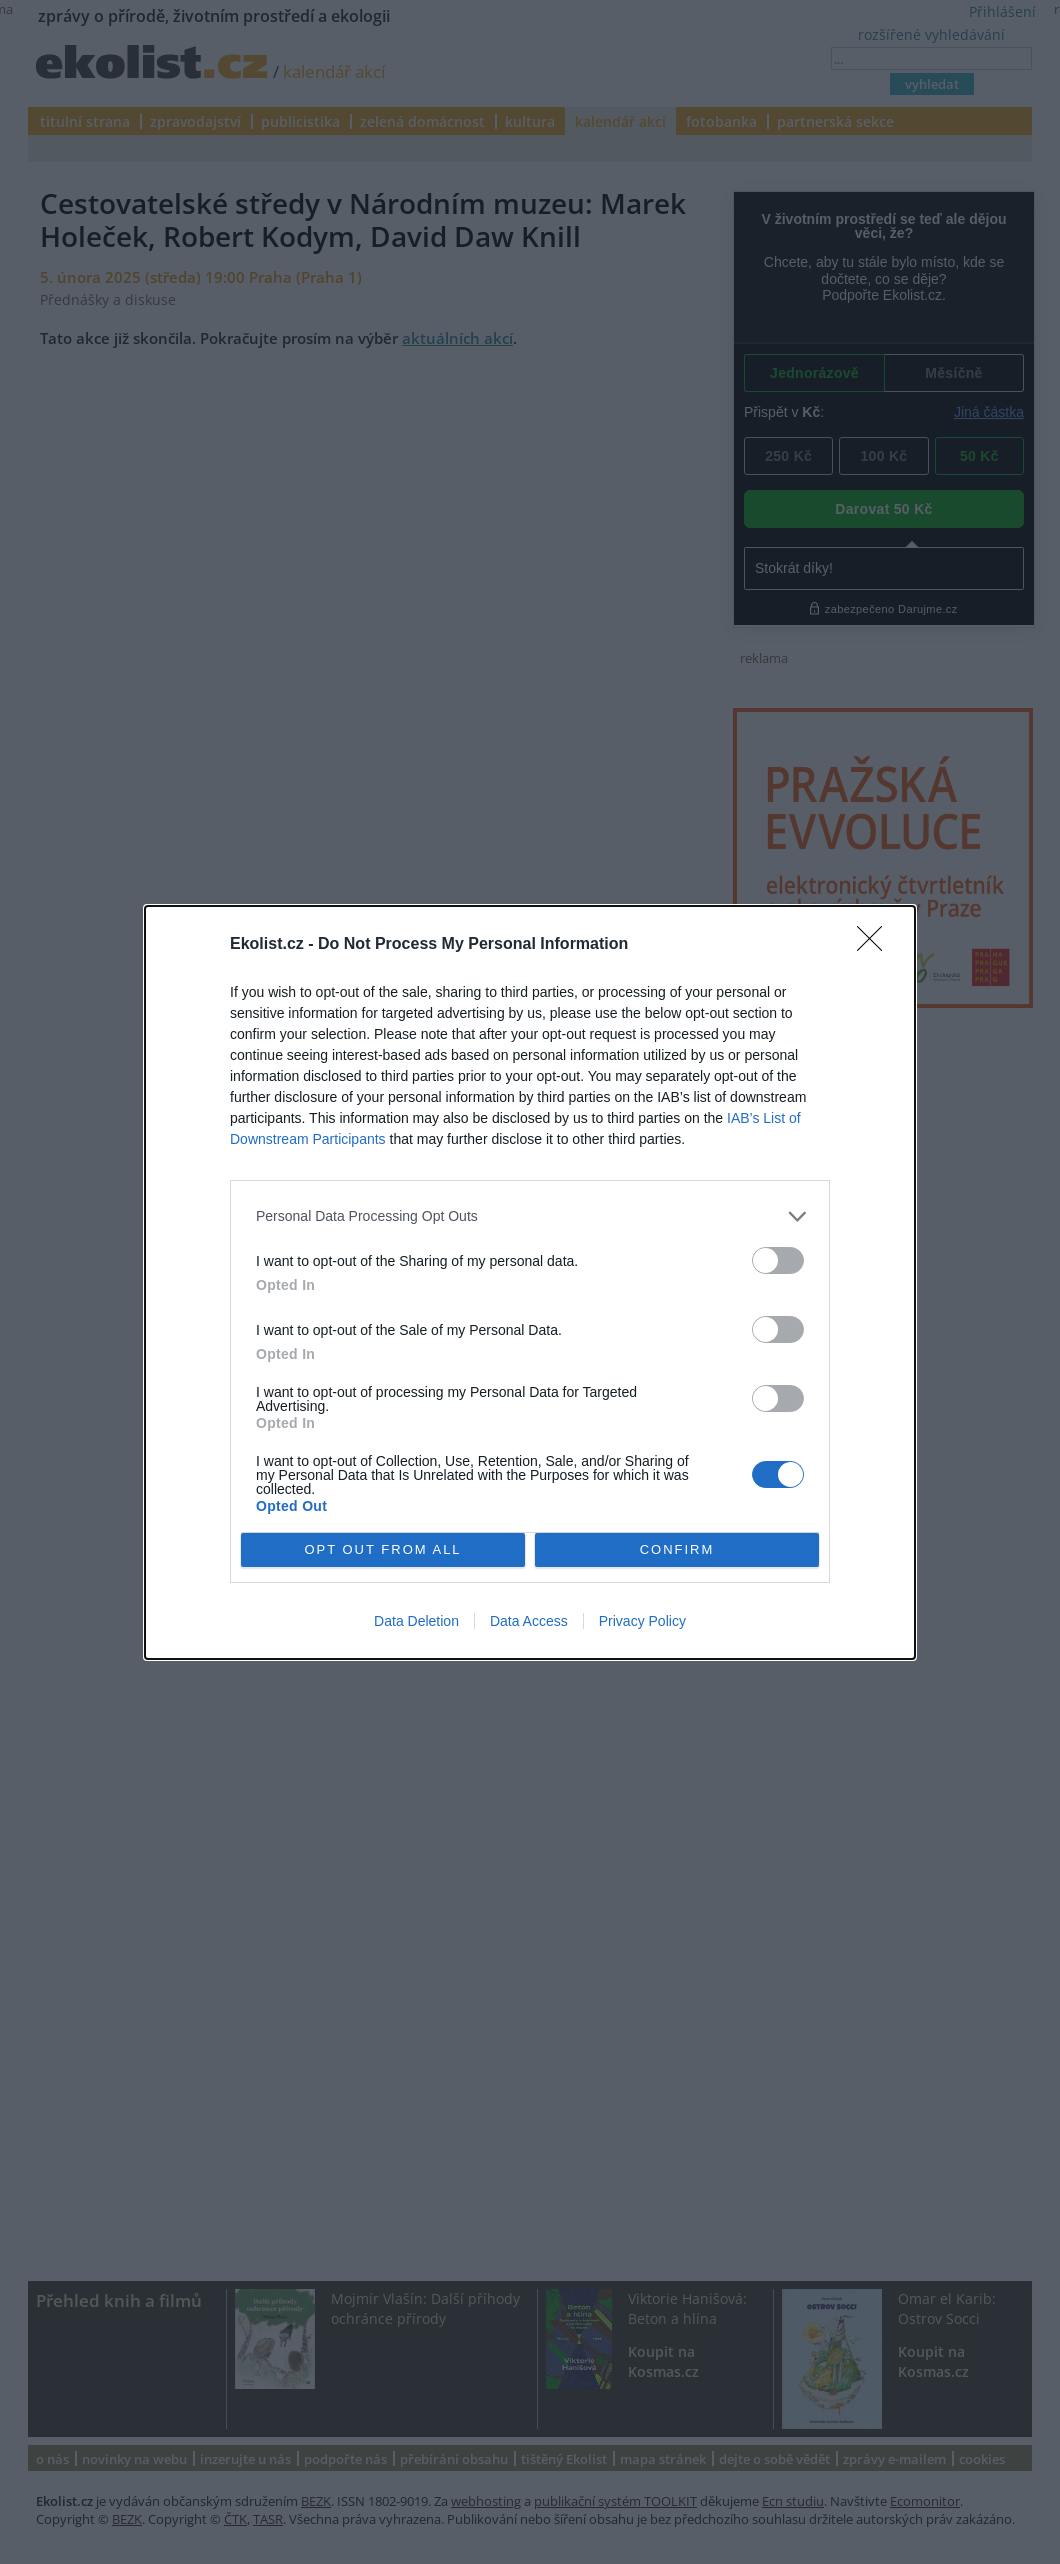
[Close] (876, 945)
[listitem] (530, 1216)
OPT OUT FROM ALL (382, 1549)
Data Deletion (416, 1621)
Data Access (529, 1621)
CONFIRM (677, 1549)
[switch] (778, 1260)
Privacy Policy (642, 1621)
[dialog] (530, 1282)
